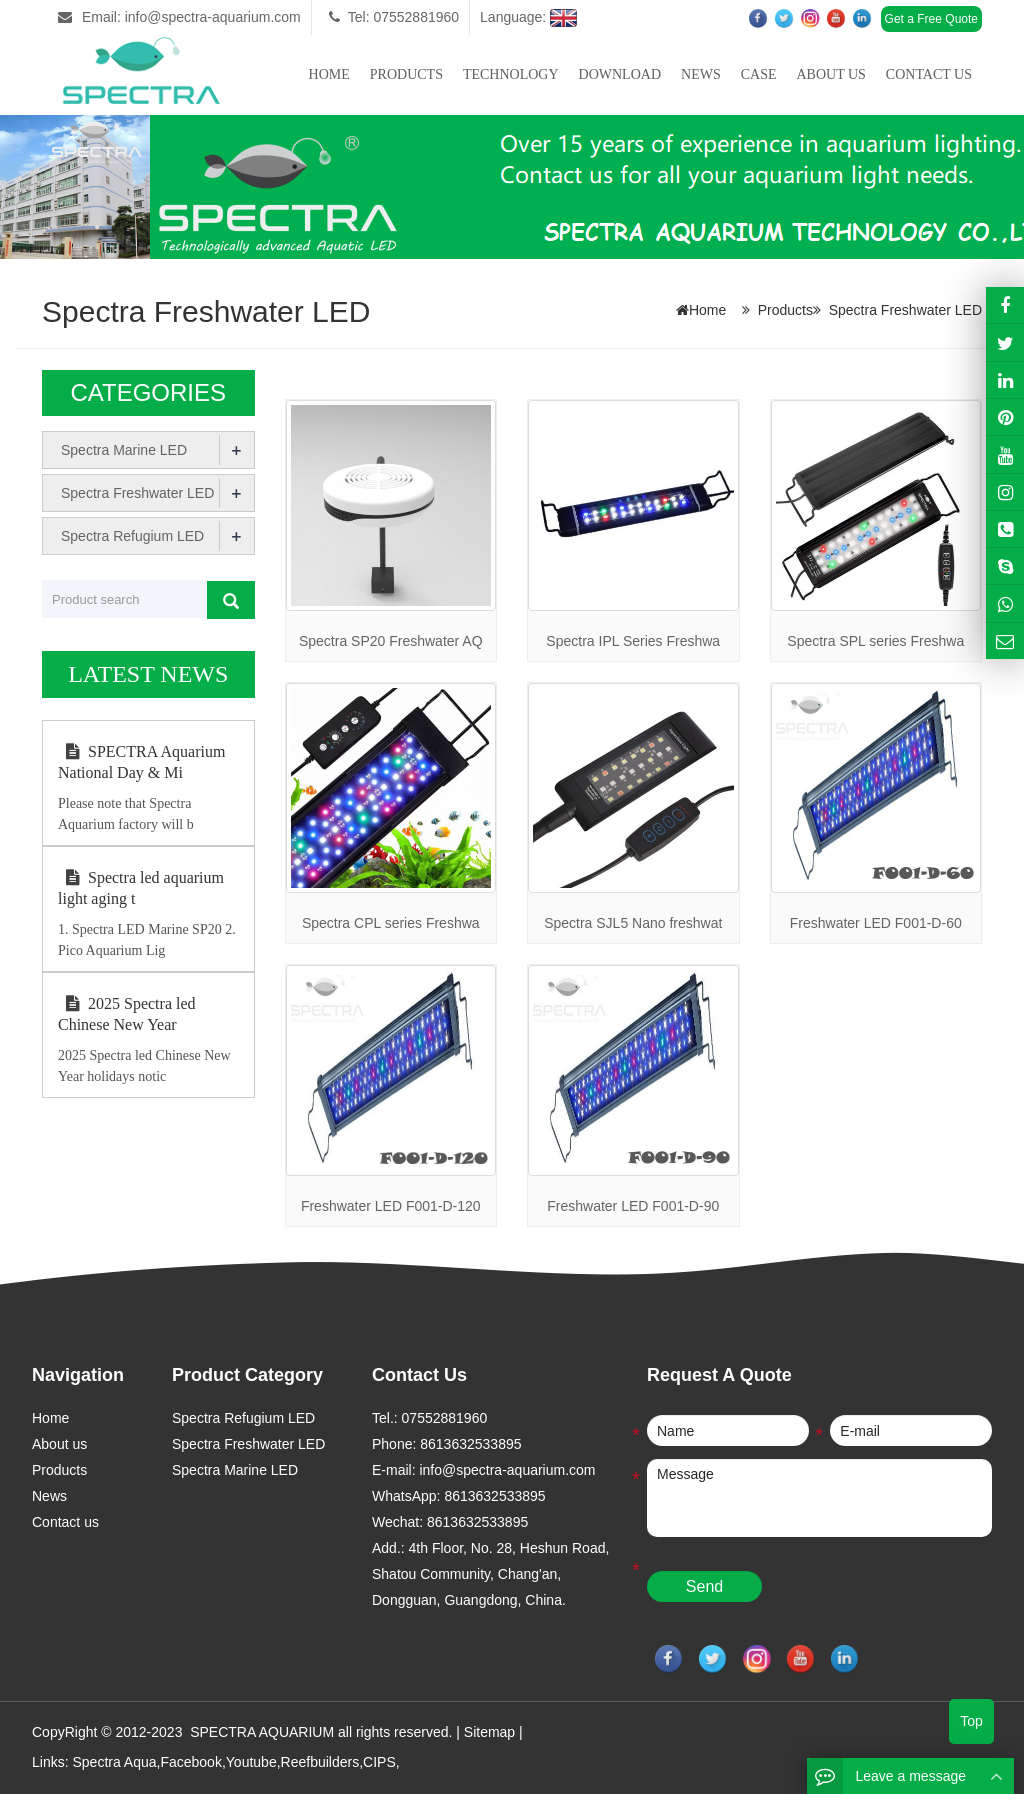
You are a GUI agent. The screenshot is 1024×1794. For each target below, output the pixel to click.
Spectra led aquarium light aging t (141, 888)
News (701, 74)
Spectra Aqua (114, 1762)
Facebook (190, 1762)
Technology (511, 74)
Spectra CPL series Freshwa (391, 923)
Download (620, 74)
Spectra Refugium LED (132, 536)
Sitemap (489, 1732)
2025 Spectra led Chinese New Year (127, 1014)
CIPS (379, 1762)
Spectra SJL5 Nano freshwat (633, 923)
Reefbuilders (320, 1762)
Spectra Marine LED (124, 450)
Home (329, 74)
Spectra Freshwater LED (905, 310)
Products (406, 74)
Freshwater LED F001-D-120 (391, 1206)
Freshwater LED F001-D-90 (633, 1206)
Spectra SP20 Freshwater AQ (391, 641)
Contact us (929, 74)
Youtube (251, 1762)
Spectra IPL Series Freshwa (633, 641)
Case (759, 74)
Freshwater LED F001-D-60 (876, 923)
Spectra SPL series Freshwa (875, 641)
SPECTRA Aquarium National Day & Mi (141, 762)
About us (830, 74)
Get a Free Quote (931, 19)
